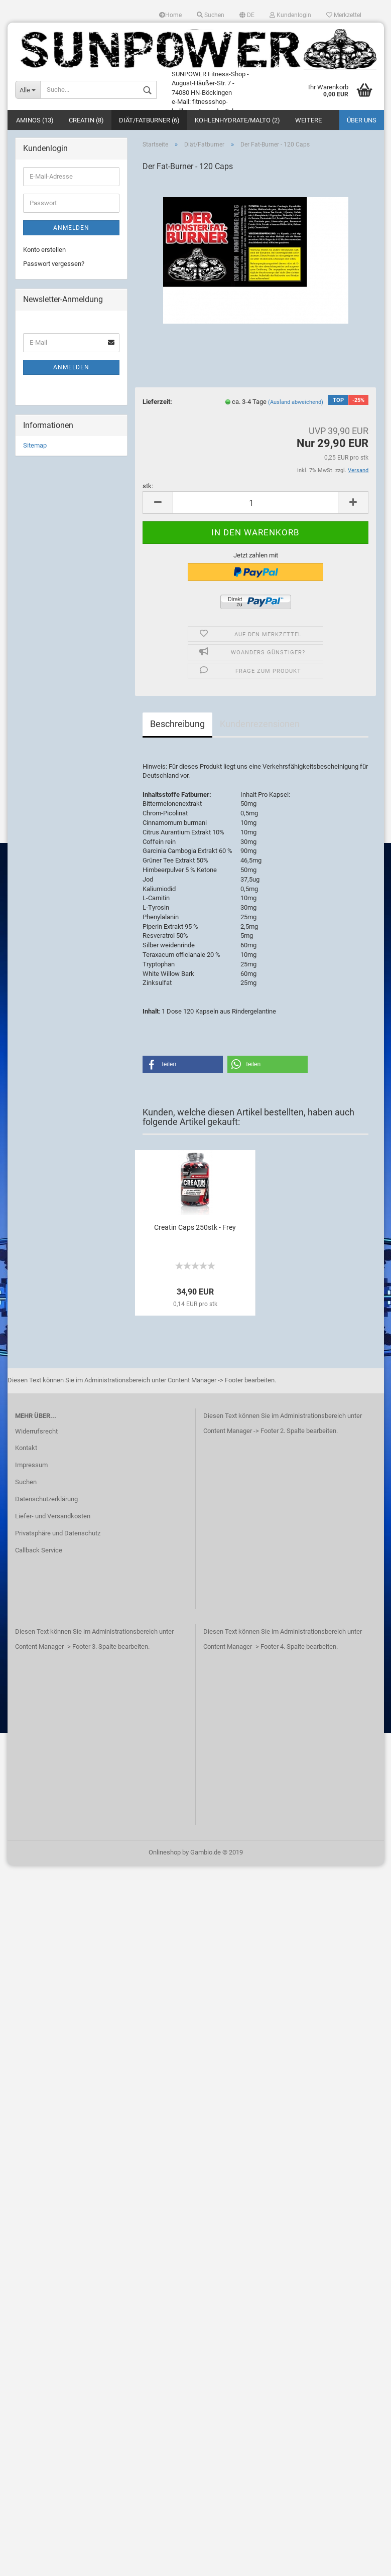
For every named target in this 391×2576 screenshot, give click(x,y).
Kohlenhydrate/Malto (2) (237, 120)
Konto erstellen (44, 250)
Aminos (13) (35, 120)
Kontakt (26, 1449)
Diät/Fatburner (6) (149, 120)
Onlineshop (165, 1853)
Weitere (308, 120)
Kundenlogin (290, 15)
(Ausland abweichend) (295, 402)
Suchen (210, 15)
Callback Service (38, 1550)
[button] (183, 1065)
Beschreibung (177, 725)
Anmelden (71, 228)
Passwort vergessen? (53, 264)
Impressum (31, 1466)
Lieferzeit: (157, 402)
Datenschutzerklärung (46, 1500)
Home (170, 15)
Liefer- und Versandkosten (52, 1517)
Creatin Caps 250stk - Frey (195, 1228)
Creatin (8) (86, 120)
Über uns (361, 120)
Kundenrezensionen (260, 725)
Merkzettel (343, 15)
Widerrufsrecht (36, 1432)
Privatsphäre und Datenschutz (57, 1534)
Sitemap (35, 446)
